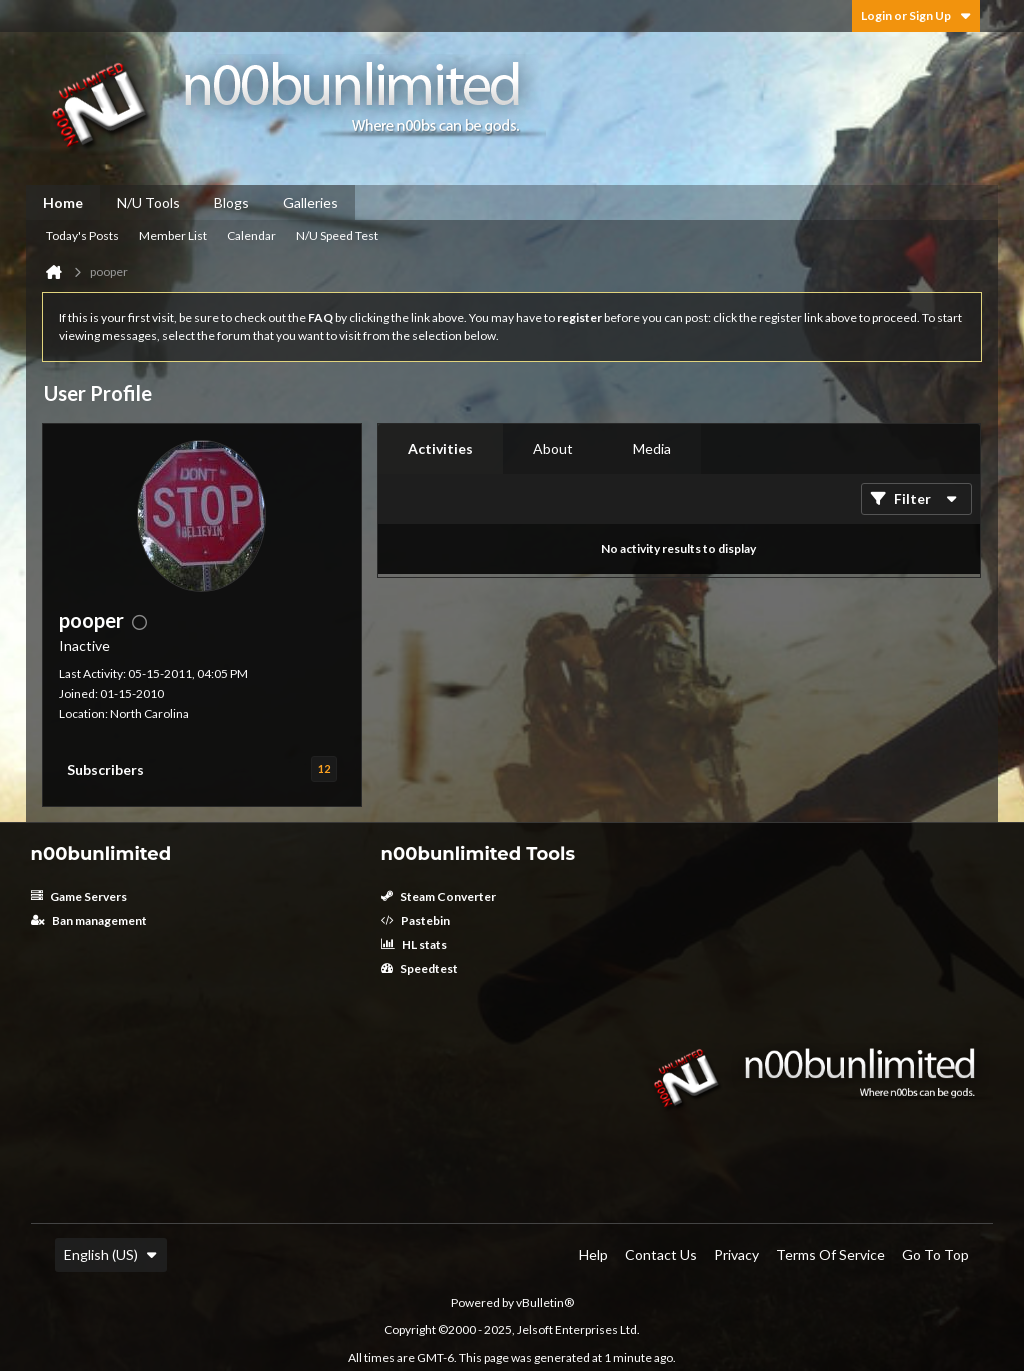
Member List (173, 235)
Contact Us (661, 1254)
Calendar (251, 235)
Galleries (310, 202)
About (553, 448)
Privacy (736, 1254)
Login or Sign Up (916, 15)
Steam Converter (438, 896)
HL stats (414, 944)
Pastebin (415, 920)
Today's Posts (82, 235)
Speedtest (419, 968)
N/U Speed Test (337, 235)
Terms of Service (830, 1254)
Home (63, 202)
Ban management (89, 920)
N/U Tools (148, 202)
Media (652, 448)
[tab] (440, 449)
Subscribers (105, 769)
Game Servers (79, 896)
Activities (440, 448)
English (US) (111, 1254)
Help (593, 1254)
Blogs (231, 202)
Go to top (935, 1254)
